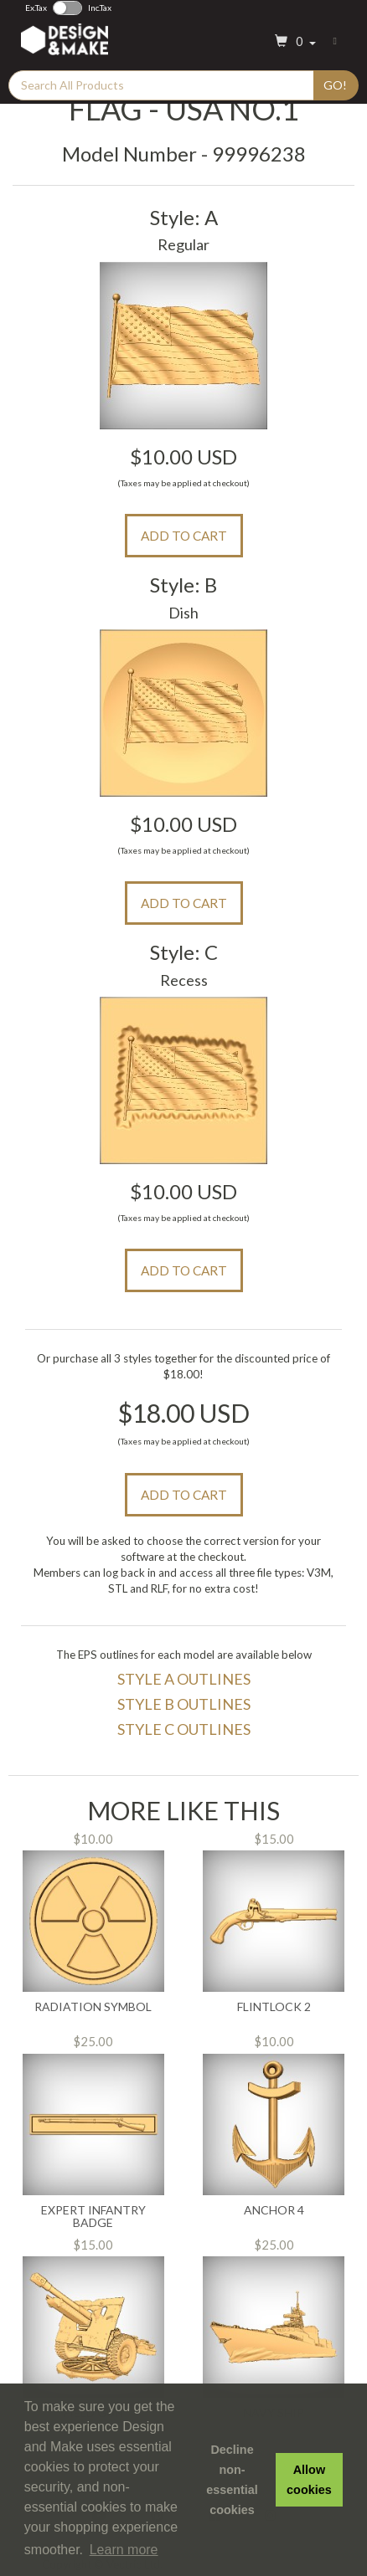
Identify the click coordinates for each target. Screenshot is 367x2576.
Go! (335, 85)
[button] (293, 42)
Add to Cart (184, 535)
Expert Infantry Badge (93, 2217)
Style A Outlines (184, 1679)
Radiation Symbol (93, 2007)
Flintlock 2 (274, 2007)
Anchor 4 (274, 2210)
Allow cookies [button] (309, 2479)
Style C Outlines (184, 1729)
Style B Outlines (184, 1704)
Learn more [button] (124, 2550)
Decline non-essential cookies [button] (232, 2480)
